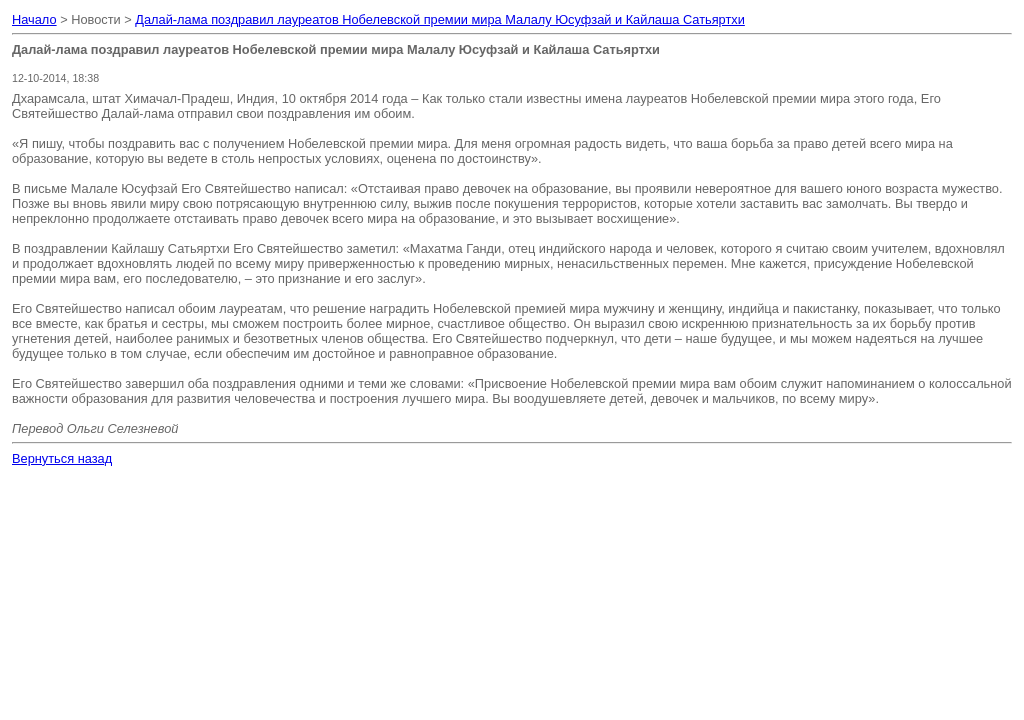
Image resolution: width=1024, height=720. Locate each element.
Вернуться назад (62, 458)
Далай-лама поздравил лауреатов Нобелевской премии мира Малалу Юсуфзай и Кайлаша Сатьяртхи (440, 19)
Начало (34, 19)
